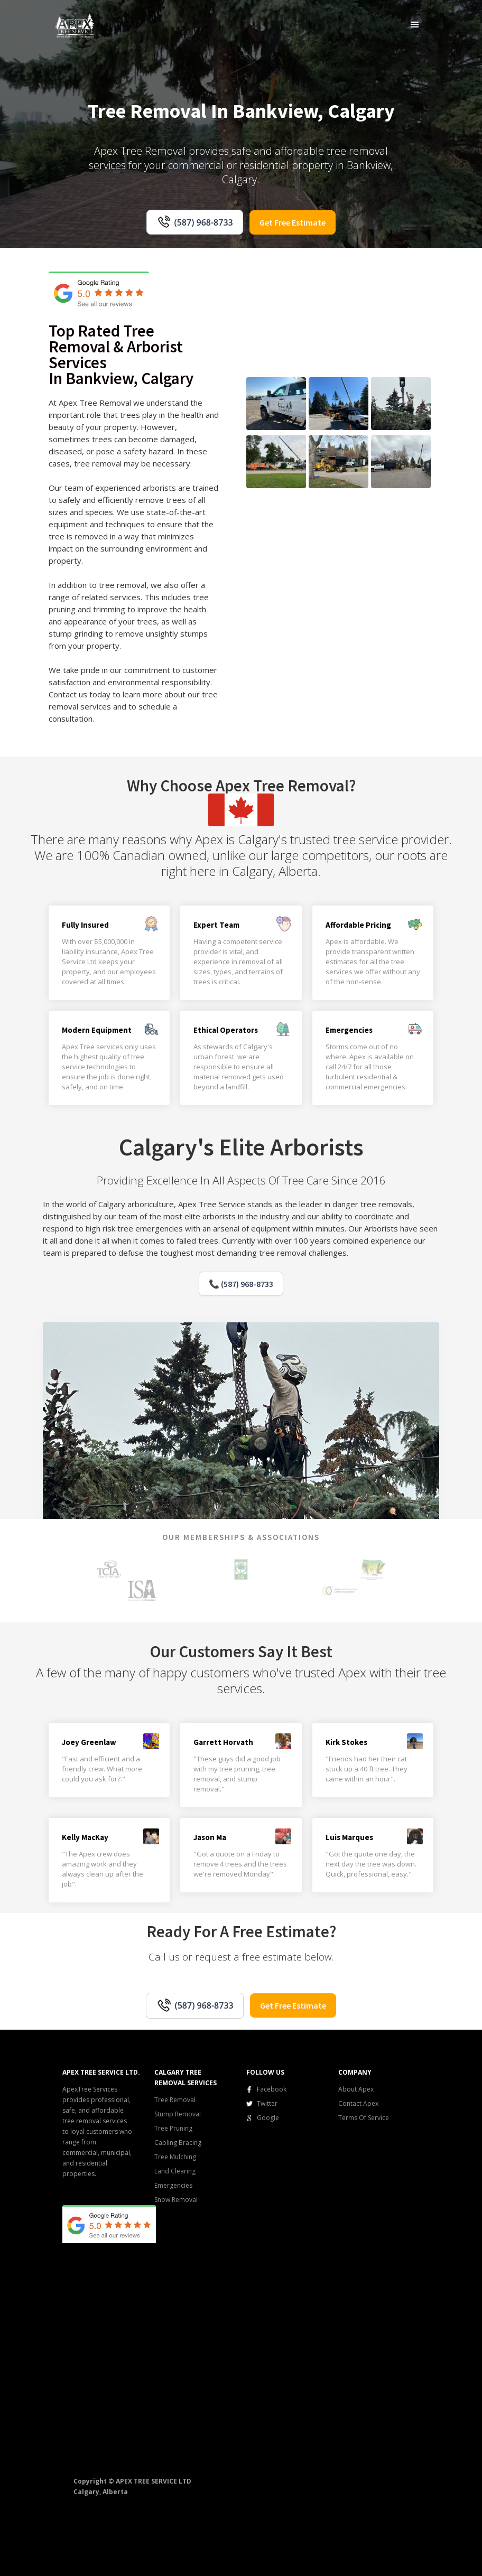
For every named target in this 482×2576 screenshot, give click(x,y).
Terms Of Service (363, 2117)
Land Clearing (175, 2171)
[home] (75, 25)
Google (268, 2117)
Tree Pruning (173, 2128)
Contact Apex (358, 2103)
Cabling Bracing (177, 2142)
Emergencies (173, 2185)
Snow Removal (176, 2199)
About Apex (356, 2089)
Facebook (271, 2089)
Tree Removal (175, 2099)
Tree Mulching (175, 2156)
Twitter (267, 2103)
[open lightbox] (276, 403)
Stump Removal (177, 2114)
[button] (415, 24)
